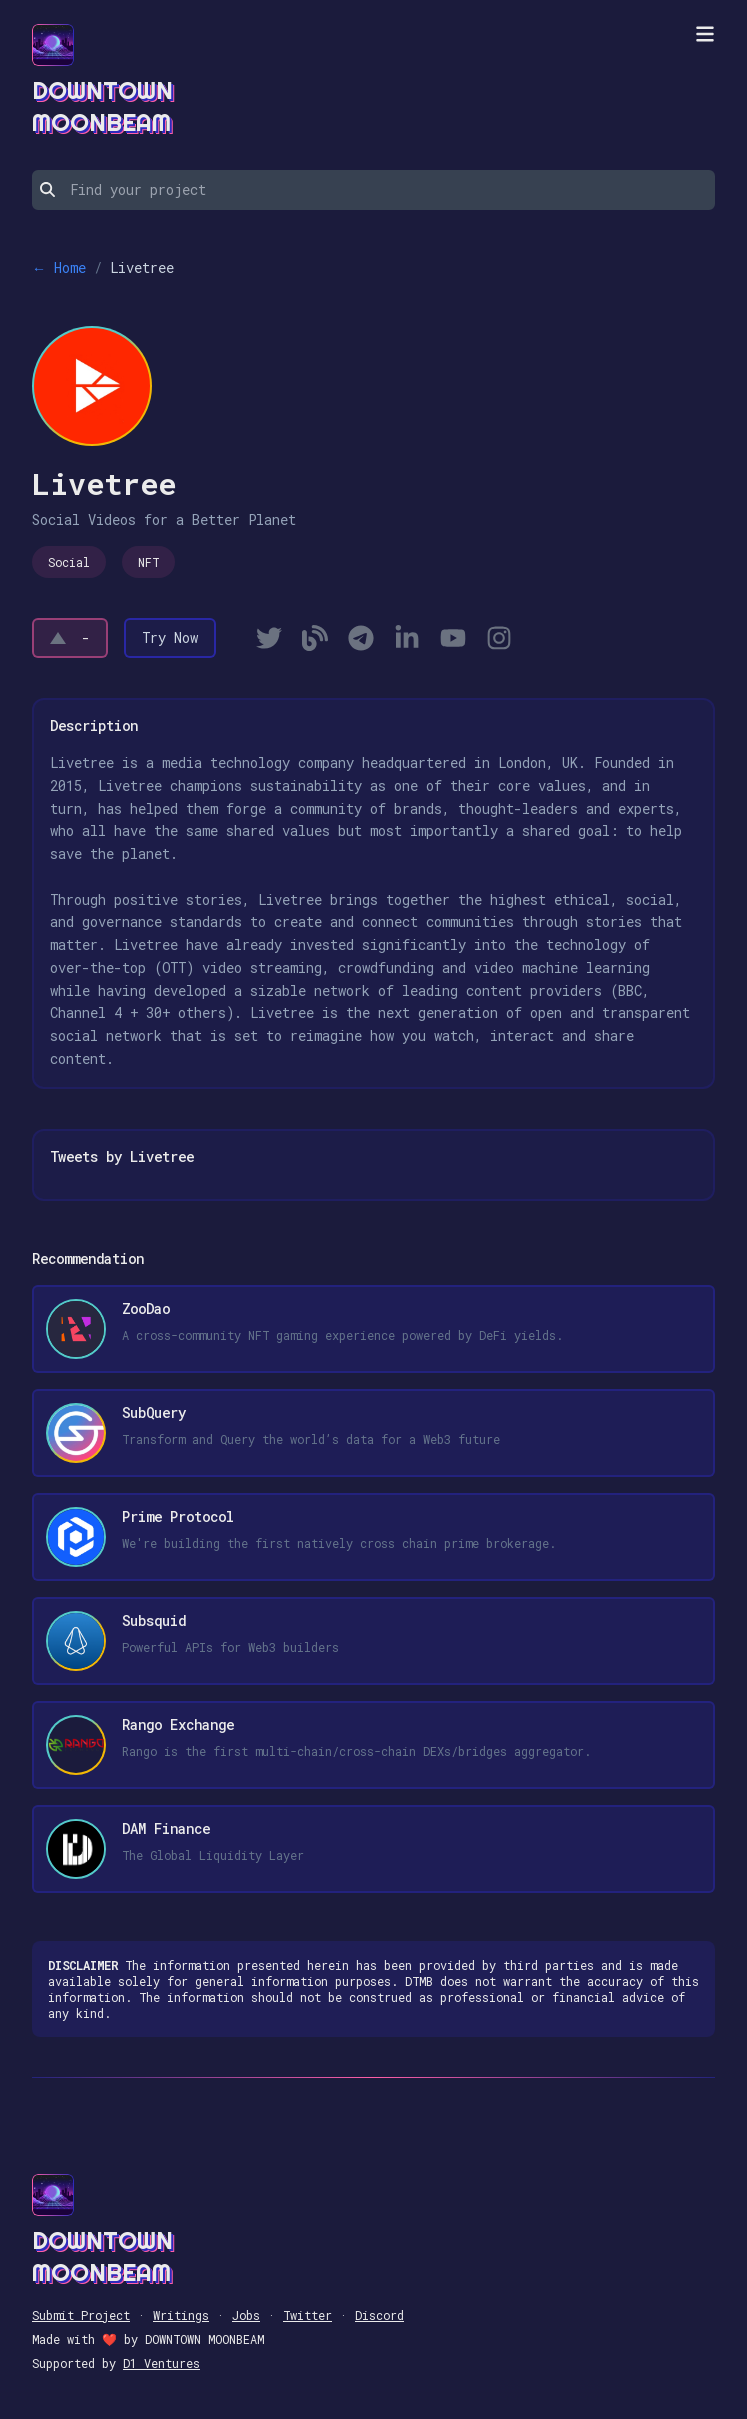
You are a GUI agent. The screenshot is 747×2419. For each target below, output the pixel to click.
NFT (148, 562)
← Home (59, 267)
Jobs (246, 2315)
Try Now (170, 637)
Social (69, 562)
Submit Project (81, 2315)
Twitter (307, 2315)
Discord (379, 2315)
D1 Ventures (161, 2363)
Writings (181, 2315)
